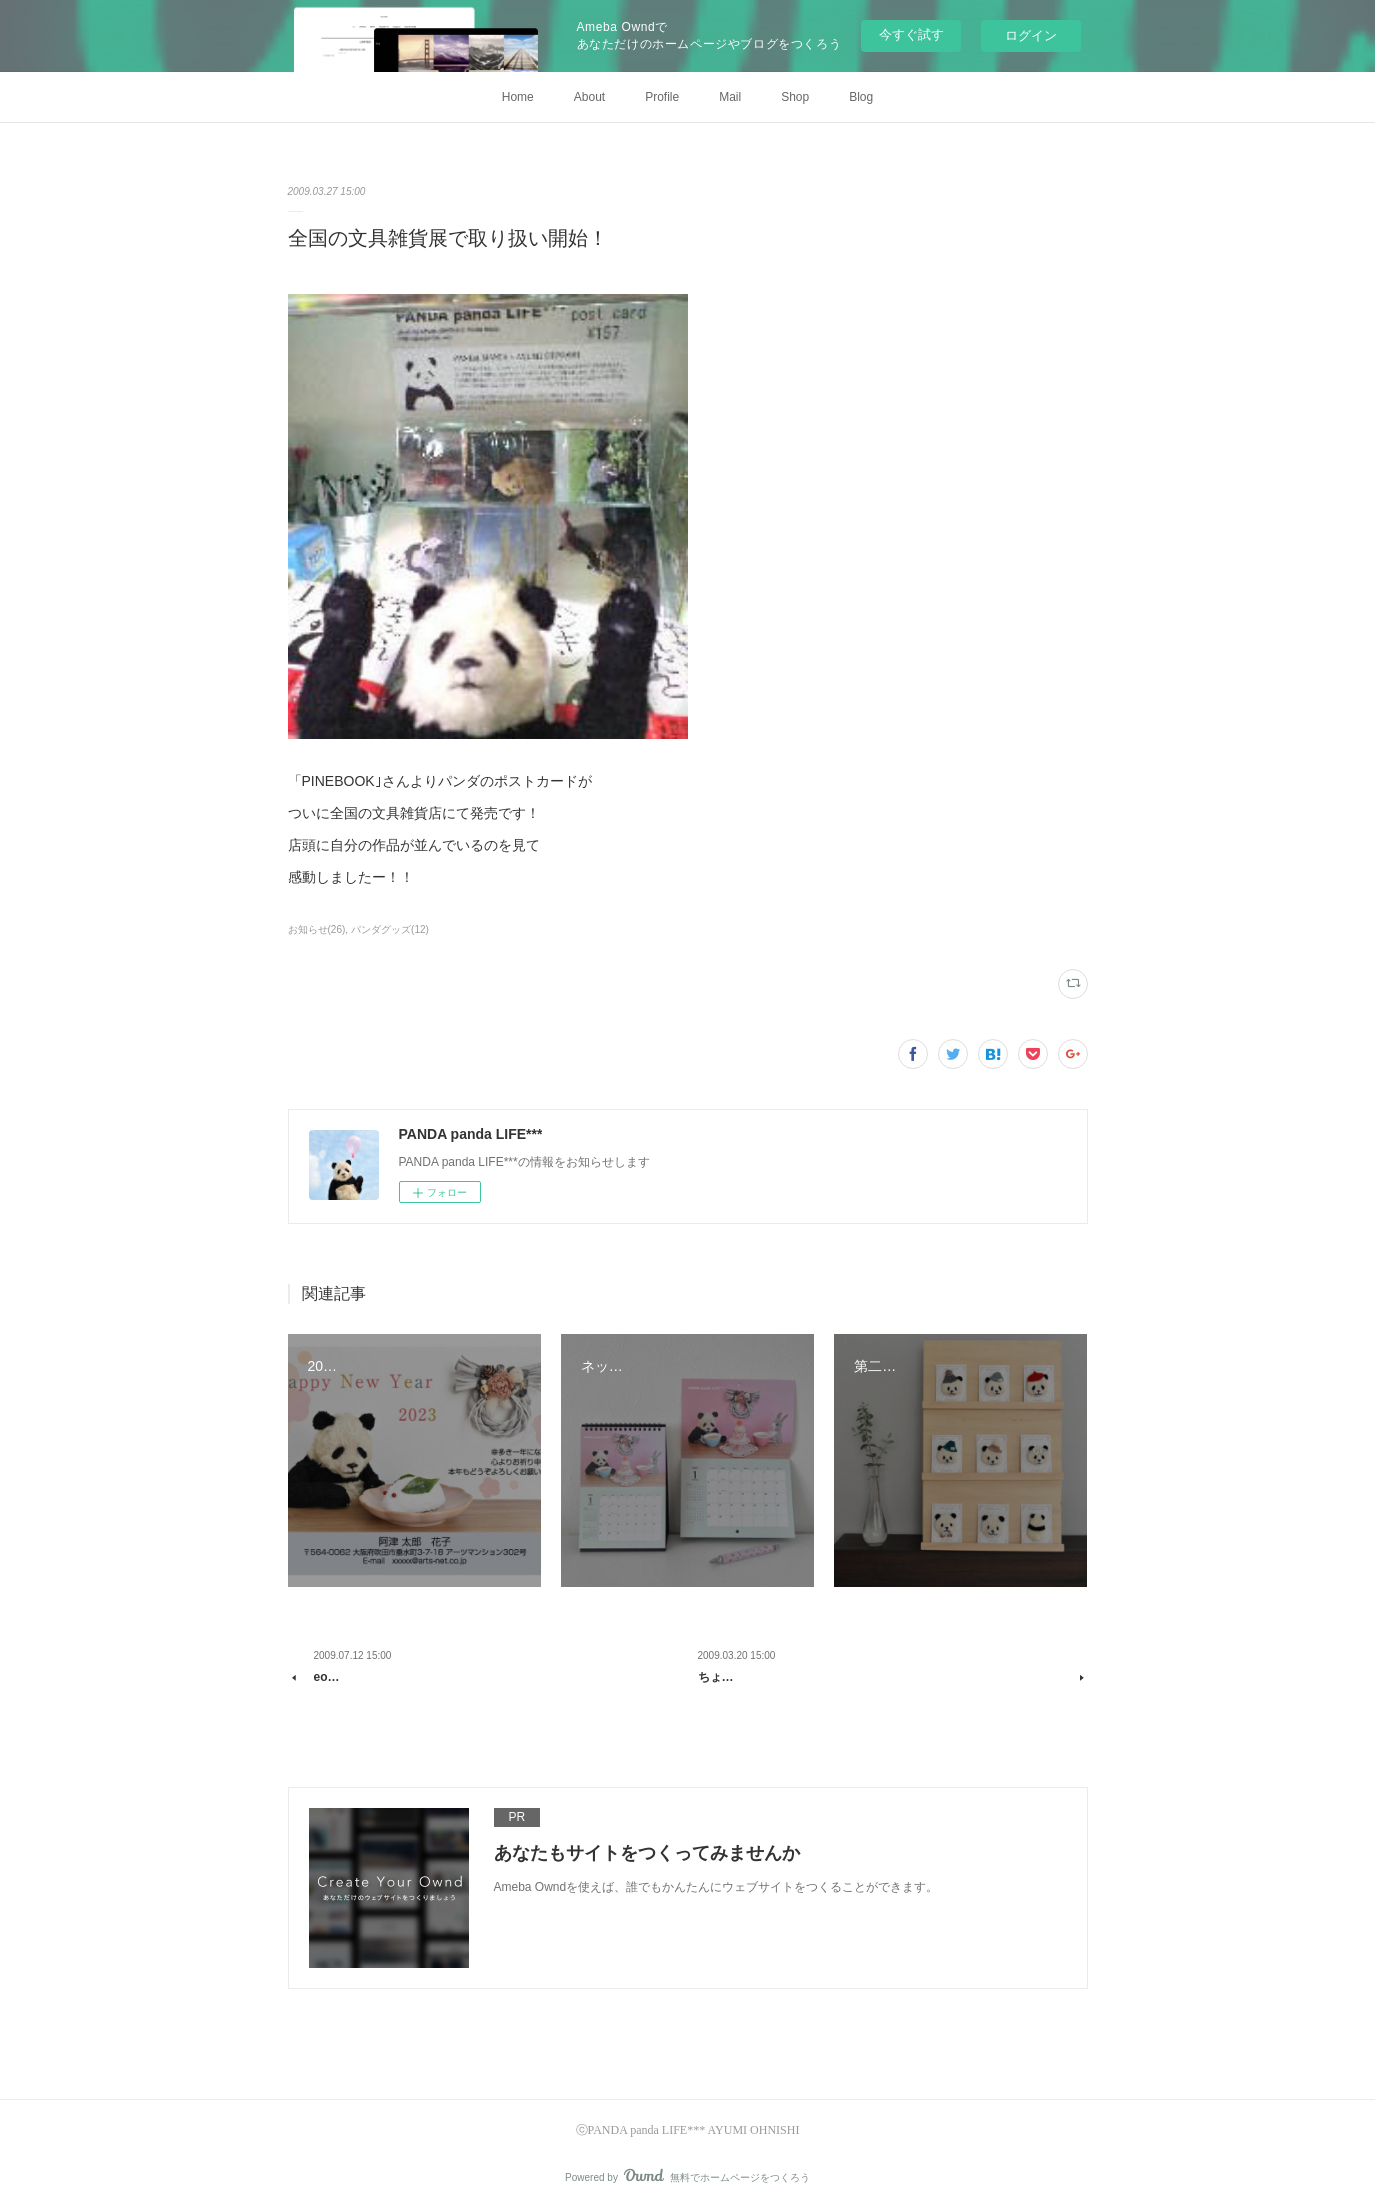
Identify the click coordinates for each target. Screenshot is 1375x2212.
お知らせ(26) (317, 929)
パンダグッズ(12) (390, 929)
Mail (730, 97)
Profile (662, 97)
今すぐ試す (911, 34)
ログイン (1031, 35)
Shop (795, 97)
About (589, 97)
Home (518, 97)
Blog (861, 97)
